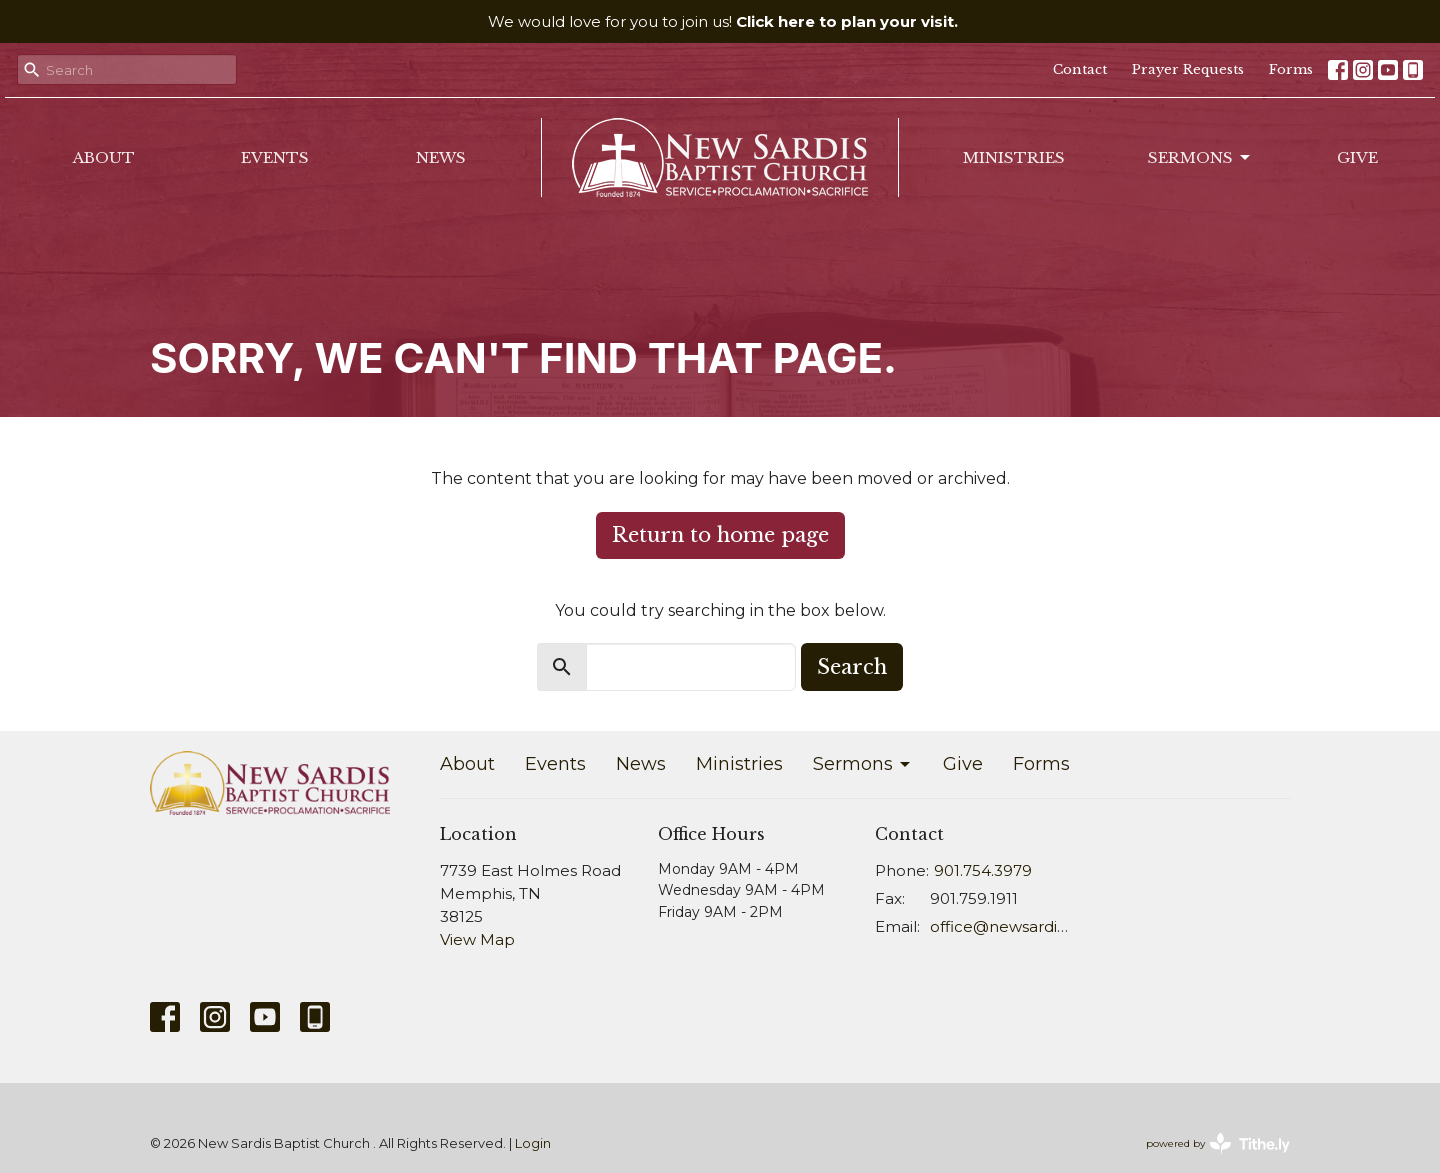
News (441, 157)
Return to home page (720, 535)
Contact (1080, 69)
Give (1357, 157)
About (104, 157)
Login (533, 1143)
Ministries (1014, 157)
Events (275, 157)
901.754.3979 (983, 870)
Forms (1291, 69)
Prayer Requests (1188, 69)
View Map (477, 939)
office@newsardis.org (1001, 926)
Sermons (1200, 158)
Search (852, 667)
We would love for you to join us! (723, 21)
